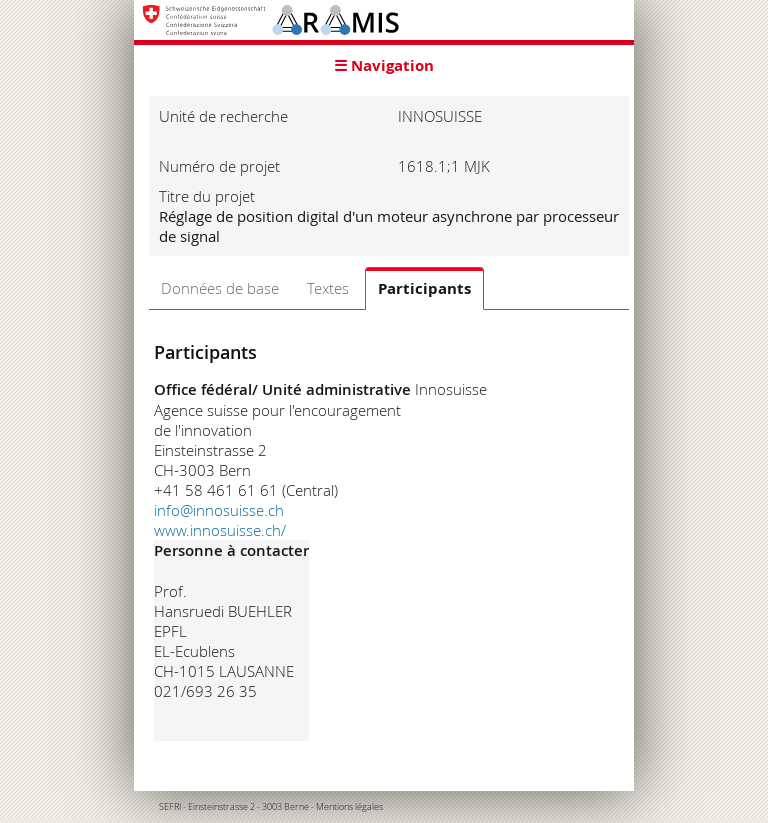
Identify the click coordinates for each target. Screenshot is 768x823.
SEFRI (170, 807)
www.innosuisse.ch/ (220, 530)
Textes (328, 288)
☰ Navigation (384, 65)
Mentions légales (349, 807)
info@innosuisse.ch (219, 510)
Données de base (220, 288)
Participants (424, 288)
